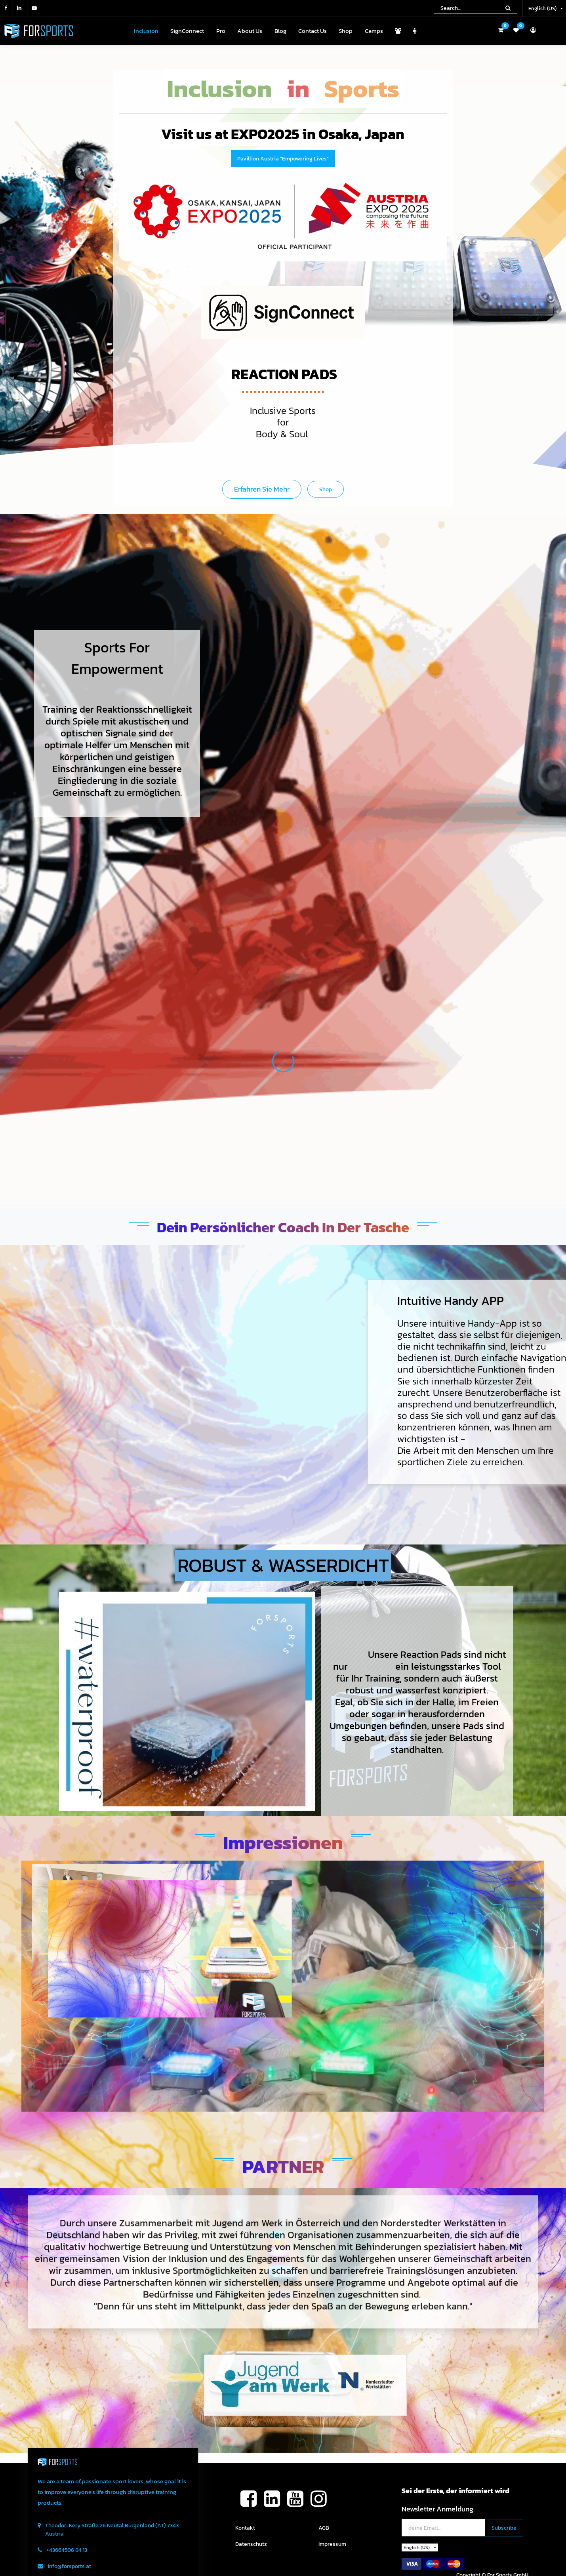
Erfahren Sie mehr (262, 489)
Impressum (332, 2544)
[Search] (508, 8)
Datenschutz (251, 2544)
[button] (504, 2528)
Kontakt (245, 2528)
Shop (325, 489)
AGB (323, 2528)
